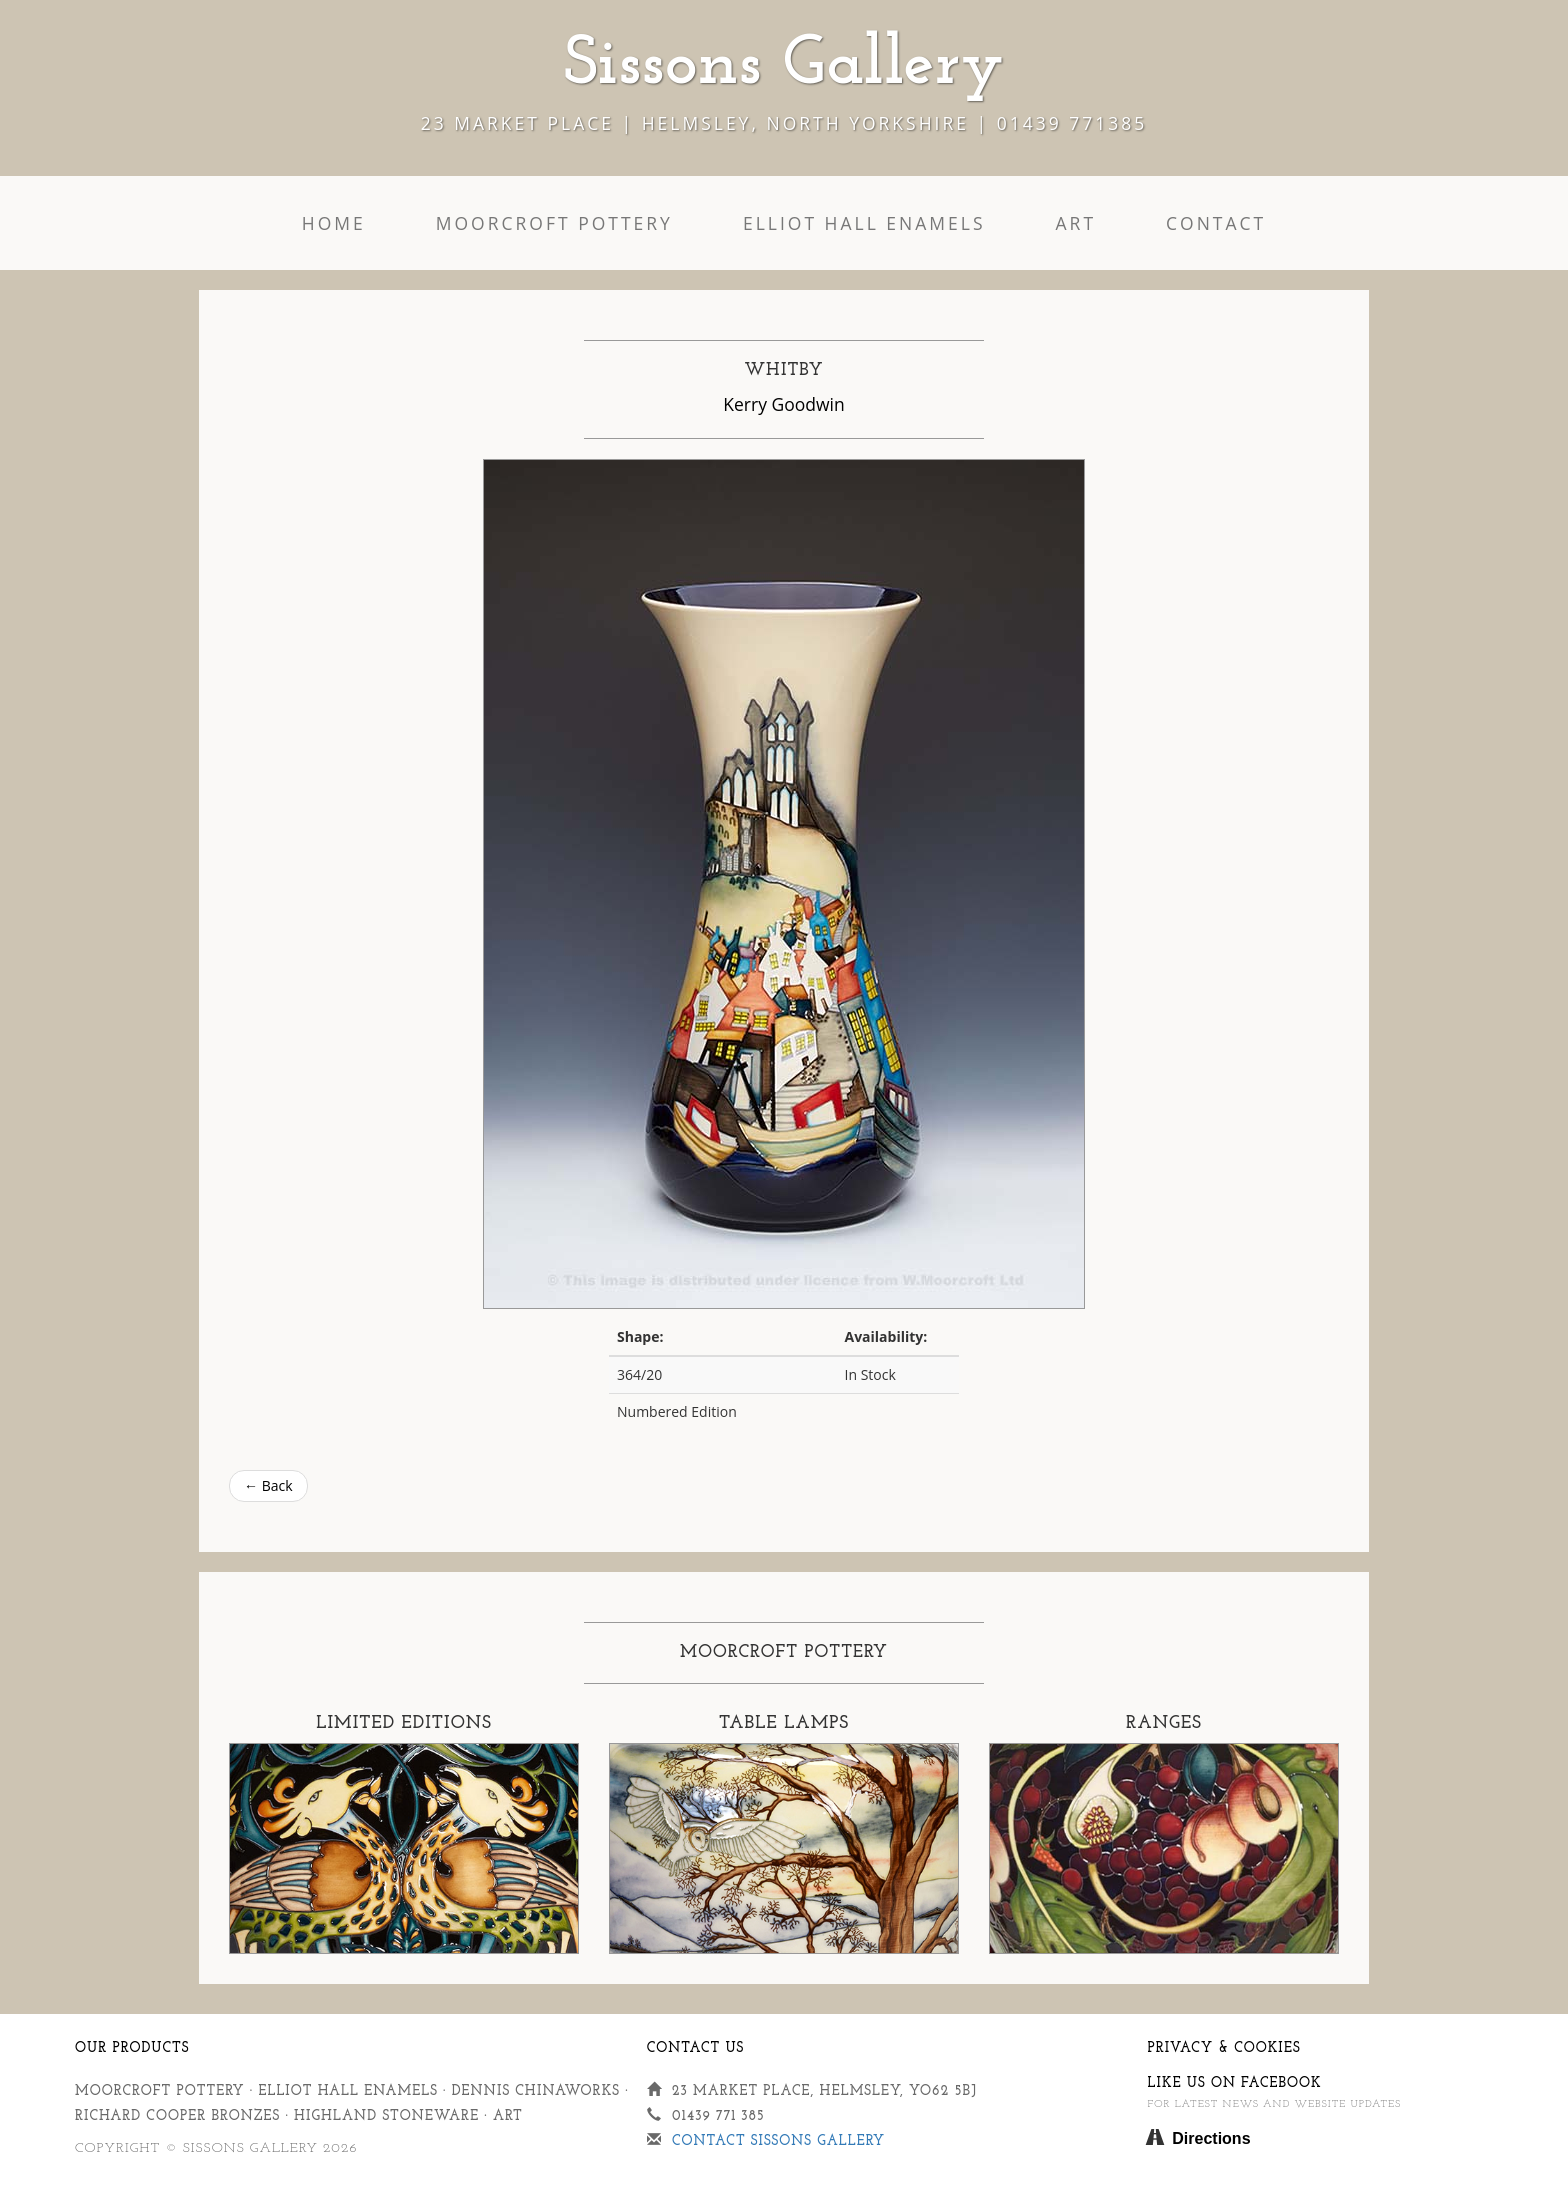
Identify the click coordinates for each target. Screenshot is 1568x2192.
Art (1076, 223)
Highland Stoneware (386, 2116)
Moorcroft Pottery (554, 223)
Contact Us (696, 2048)
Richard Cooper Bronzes (177, 2116)
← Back (268, 1485)
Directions (1211, 2138)
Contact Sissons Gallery (778, 2141)
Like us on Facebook (1234, 2083)
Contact (1216, 223)
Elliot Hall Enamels (864, 223)
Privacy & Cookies (1223, 2048)
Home (334, 223)
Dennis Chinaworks (536, 2091)
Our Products (132, 2048)
